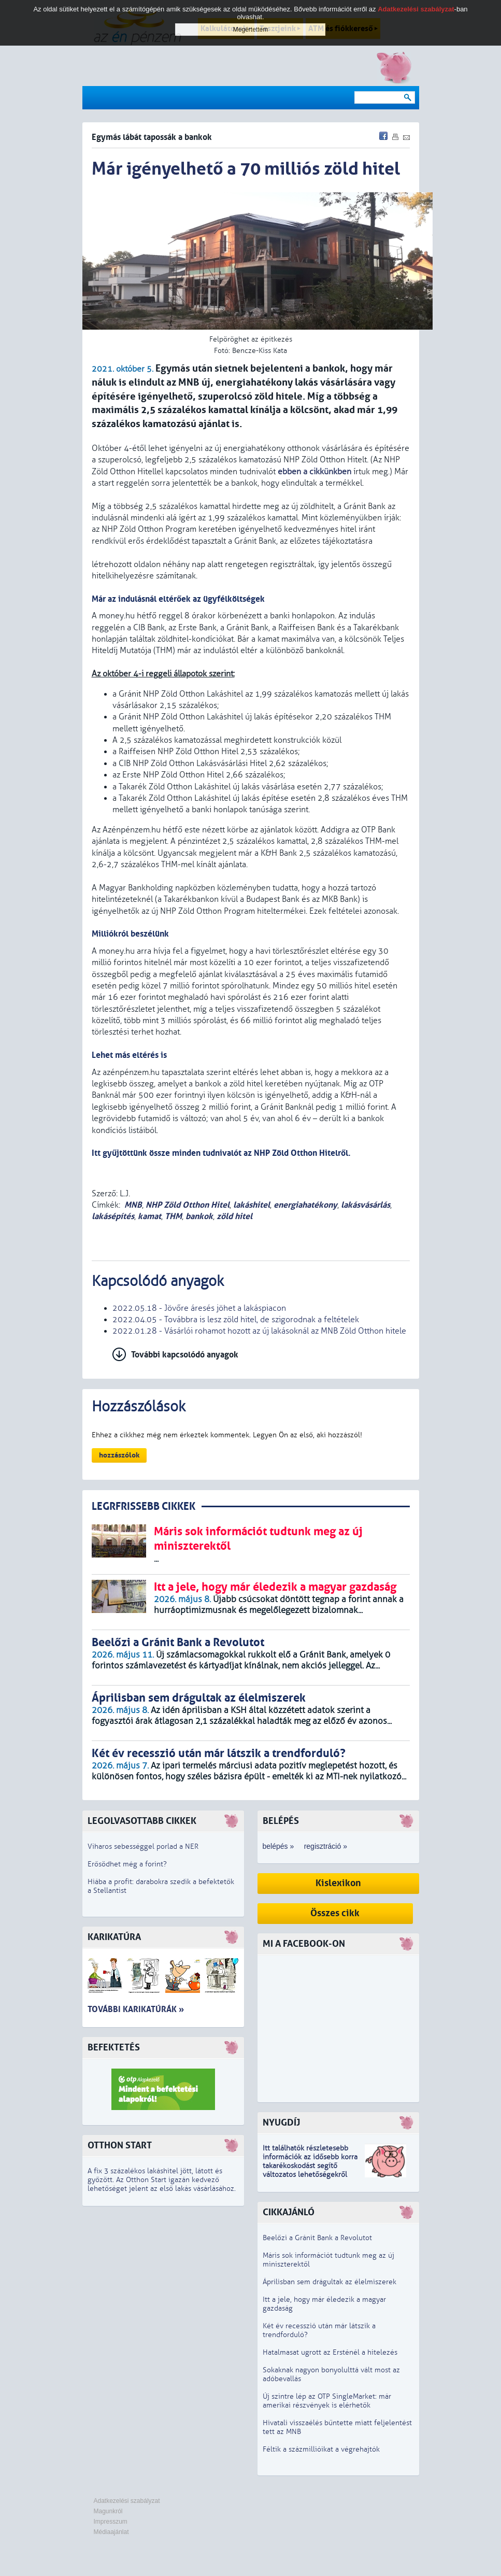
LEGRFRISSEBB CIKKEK (143, 1506)
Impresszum (110, 2521)
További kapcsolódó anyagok (184, 1355)
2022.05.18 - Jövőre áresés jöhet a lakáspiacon (199, 1308)
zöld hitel (234, 1216)
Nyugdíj (281, 2122)
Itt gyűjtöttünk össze (131, 1153)
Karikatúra (114, 1937)
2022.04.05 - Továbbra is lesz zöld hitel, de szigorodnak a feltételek (235, 1319)
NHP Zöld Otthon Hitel (188, 1205)
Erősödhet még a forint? (127, 1864)
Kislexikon (338, 1883)
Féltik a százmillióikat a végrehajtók (321, 2449)
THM (173, 1216)
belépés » (278, 1846)
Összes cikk (335, 1913)
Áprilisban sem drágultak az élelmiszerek (329, 2281)
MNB (133, 1205)
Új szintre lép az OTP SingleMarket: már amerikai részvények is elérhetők (327, 2401)
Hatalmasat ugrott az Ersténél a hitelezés (330, 2352)
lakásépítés (113, 1216)
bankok (199, 1216)
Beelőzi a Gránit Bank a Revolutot (317, 2237)
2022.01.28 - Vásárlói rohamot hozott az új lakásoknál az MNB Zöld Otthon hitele (259, 1331)
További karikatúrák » (136, 2009)
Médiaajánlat (111, 2532)
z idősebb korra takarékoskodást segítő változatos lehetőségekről (310, 2166)
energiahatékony (305, 1205)
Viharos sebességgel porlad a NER (143, 1846)
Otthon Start (120, 2145)
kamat (149, 1216)
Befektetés (114, 2047)
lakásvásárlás (365, 1205)
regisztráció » (325, 1846)
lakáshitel (251, 1205)
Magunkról (108, 2511)
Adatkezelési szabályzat (127, 2500)
